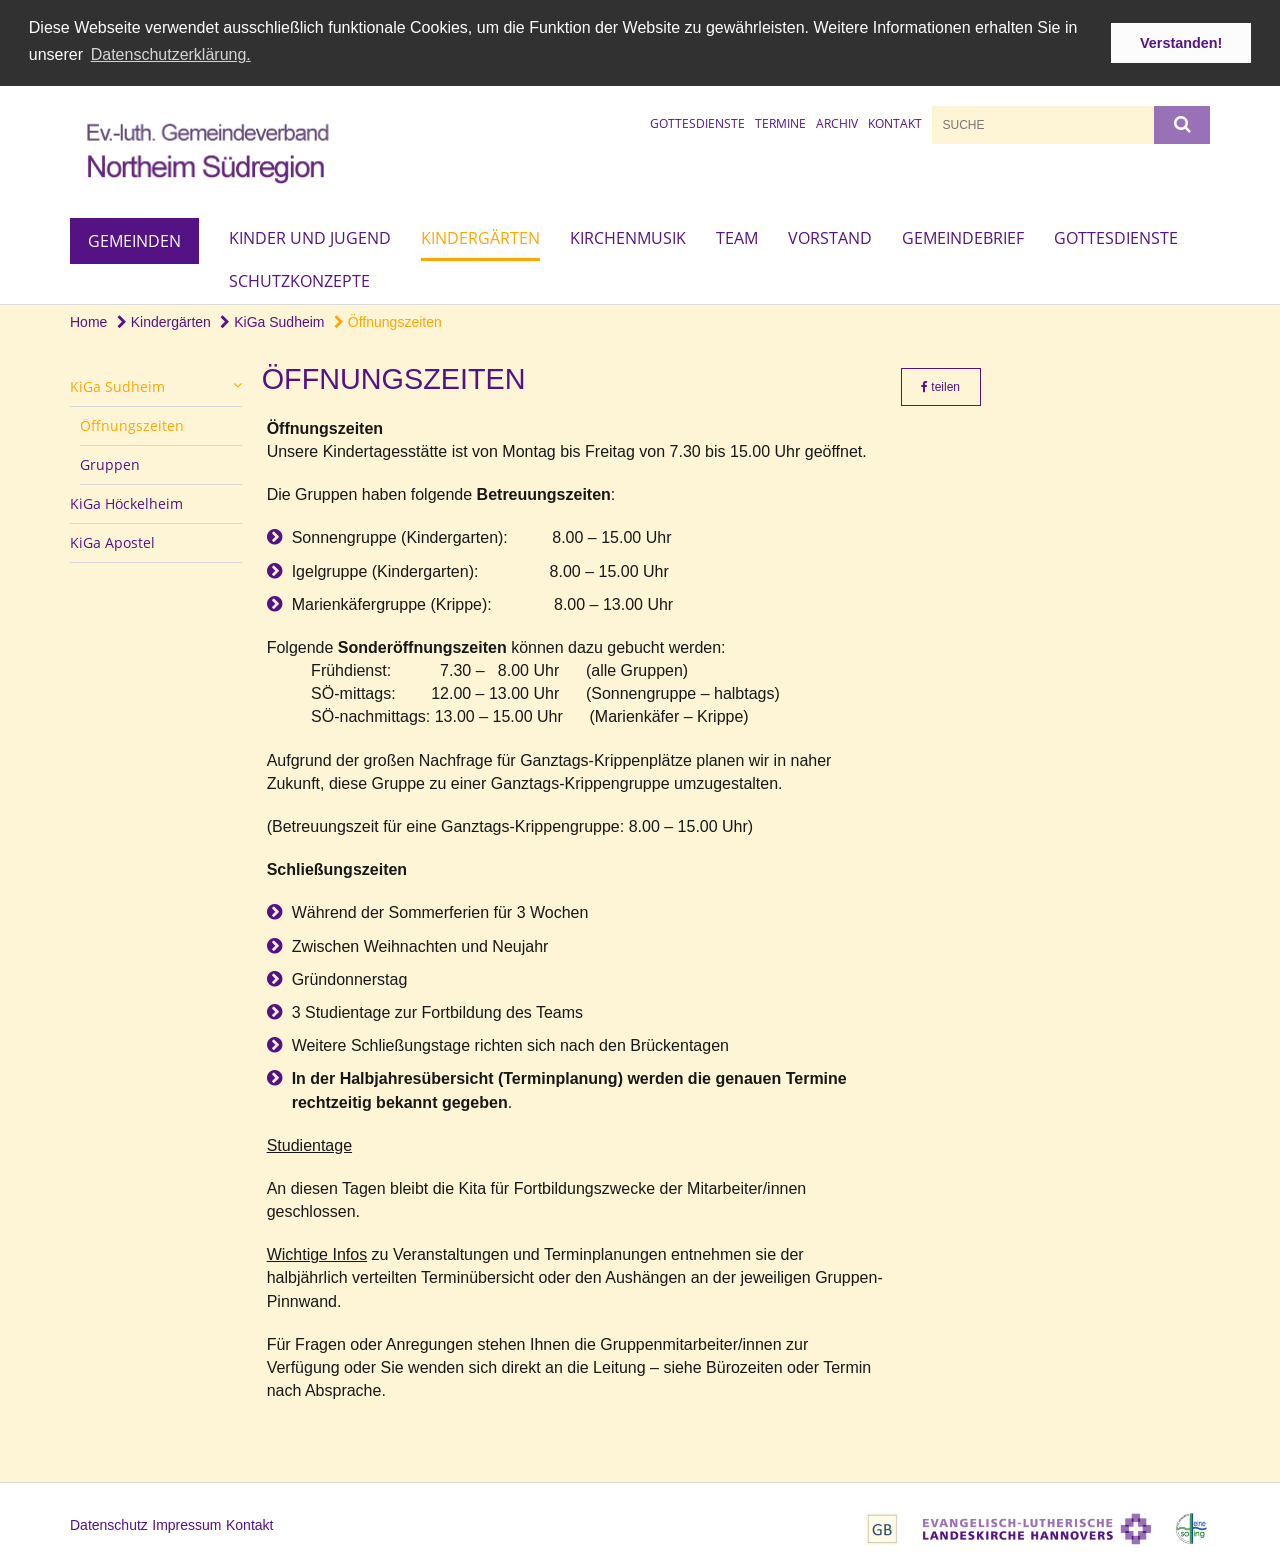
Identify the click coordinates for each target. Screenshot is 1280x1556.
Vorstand (830, 236)
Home (88, 320)
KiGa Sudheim (272, 320)
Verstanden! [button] (1181, 43)
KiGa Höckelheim (126, 502)
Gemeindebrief (963, 236)
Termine (780, 121)
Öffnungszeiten (388, 320)
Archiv (837, 121)
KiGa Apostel (112, 541)
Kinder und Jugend (310, 236)
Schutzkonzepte (299, 279)
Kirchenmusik (628, 236)
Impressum (186, 1524)
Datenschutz (109, 1524)
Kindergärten (480, 236)
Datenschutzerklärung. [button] (171, 54)
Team (737, 236)
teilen (940, 386)
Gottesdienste (697, 121)
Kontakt (895, 121)
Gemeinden (134, 239)
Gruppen (110, 463)
